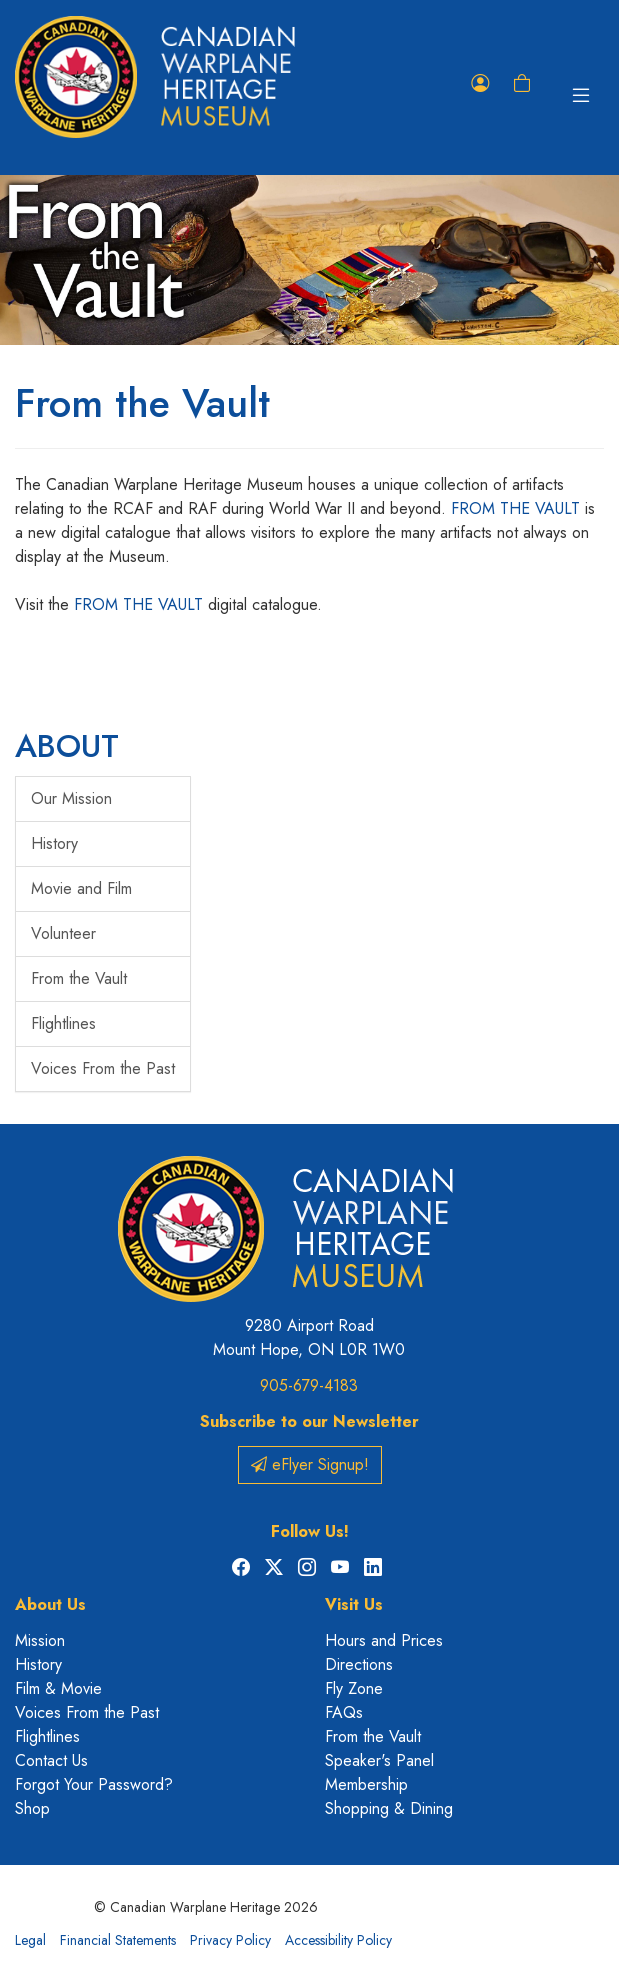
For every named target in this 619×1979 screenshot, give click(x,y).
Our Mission (71, 798)
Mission (40, 1640)
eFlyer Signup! (310, 1464)
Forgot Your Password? (94, 1784)
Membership (366, 1784)
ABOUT (67, 746)
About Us (50, 1604)
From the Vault (79, 978)
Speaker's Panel (379, 1760)
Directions (359, 1664)
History (54, 843)
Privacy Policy (230, 1940)
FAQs (344, 1712)
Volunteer (63, 933)
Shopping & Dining (389, 1808)
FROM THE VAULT (518, 508)
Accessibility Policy (338, 1940)
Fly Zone (354, 1688)
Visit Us (354, 1604)
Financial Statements (118, 1940)
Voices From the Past (103, 1068)
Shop (32, 1808)
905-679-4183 (309, 1385)
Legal (30, 1940)
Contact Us (51, 1760)
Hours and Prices (384, 1640)
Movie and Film (81, 888)
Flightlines (63, 1023)
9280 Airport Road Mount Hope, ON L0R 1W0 (309, 1337)
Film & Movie (58, 1688)
